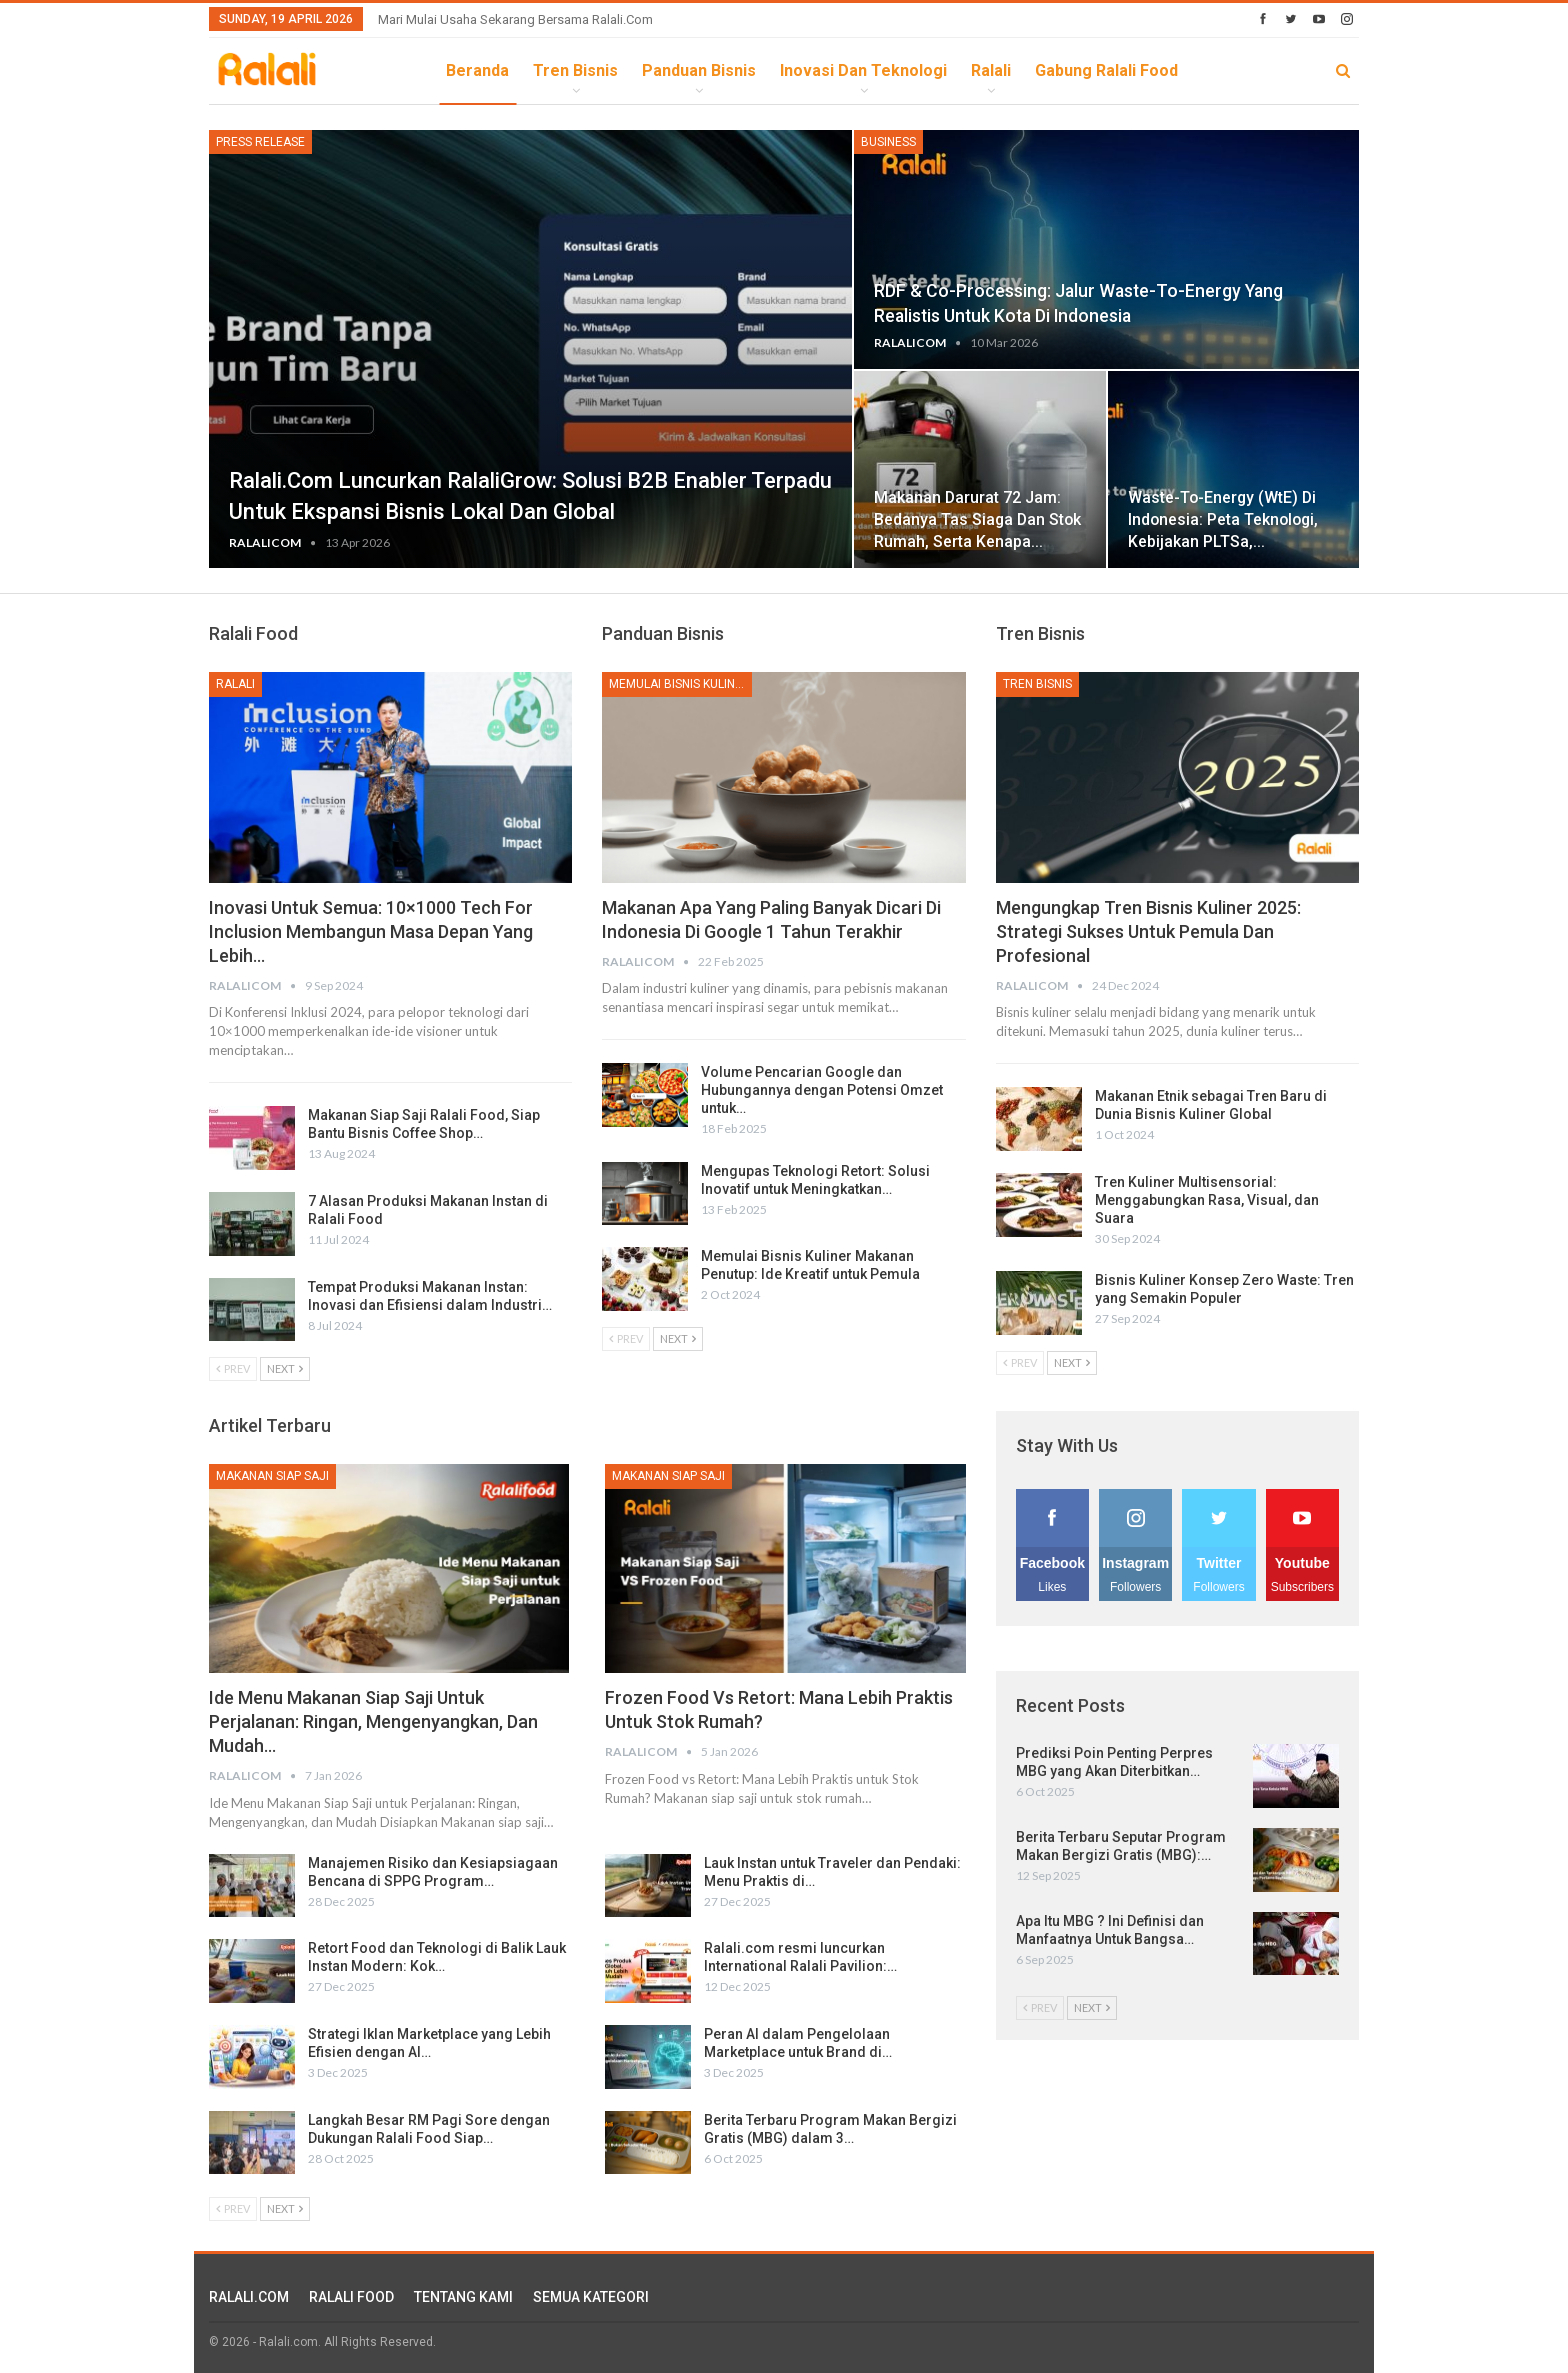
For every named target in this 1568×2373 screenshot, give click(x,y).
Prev (233, 1368)
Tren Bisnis (575, 70)
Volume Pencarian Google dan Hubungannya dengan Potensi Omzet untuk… (822, 1090)
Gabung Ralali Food (1106, 70)
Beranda (477, 70)
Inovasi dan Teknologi (863, 70)
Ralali (991, 70)
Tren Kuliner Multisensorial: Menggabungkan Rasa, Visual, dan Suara (1207, 1200)
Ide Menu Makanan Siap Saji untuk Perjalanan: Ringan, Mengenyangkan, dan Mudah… (373, 1721)
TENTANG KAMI (463, 2297)
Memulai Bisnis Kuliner (679, 684)
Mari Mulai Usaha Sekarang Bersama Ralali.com (515, 19)
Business (888, 142)
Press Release (260, 142)
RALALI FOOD (351, 2297)
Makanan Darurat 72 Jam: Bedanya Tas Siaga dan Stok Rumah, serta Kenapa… (977, 519)
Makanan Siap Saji (272, 1476)
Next (285, 1368)
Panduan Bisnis (699, 70)
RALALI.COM (249, 2297)
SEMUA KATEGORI (591, 2297)
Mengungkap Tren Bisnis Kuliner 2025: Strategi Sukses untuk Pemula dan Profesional (1148, 931)
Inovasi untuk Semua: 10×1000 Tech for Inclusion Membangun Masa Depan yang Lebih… (371, 931)
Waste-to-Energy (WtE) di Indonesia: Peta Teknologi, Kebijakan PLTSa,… (1223, 519)
